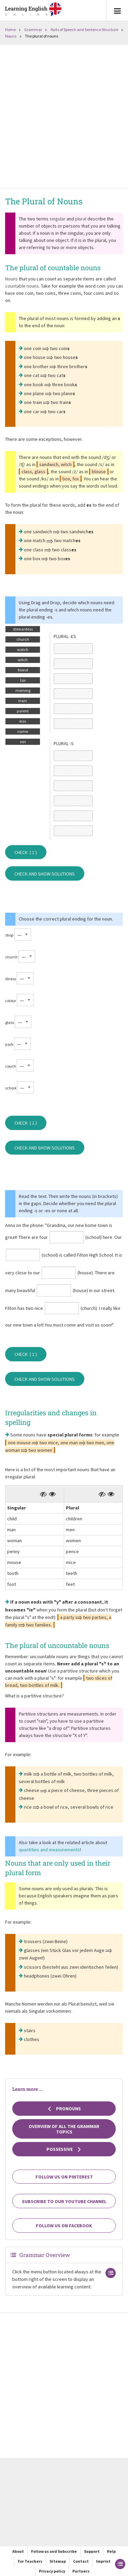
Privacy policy (52, 2571)
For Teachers (30, 2561)
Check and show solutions (44, 874)
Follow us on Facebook (64, 2226)
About (18, 2551)
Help (111, 2551)
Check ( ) (25, 852)
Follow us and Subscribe (54, 2551)
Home (10, 29)
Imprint (103, 2561)
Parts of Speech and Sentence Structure (84, 29)
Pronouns (64, 2108)
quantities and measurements (49, 1850)
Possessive (64, 2149)
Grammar (33, 29)
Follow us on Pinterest (64, 2177)
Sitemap (57, 2561)
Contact (81, 2561)
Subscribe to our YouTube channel (64, 2201)
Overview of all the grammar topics (64, 2129)
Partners (80, 2571)
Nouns (10, 36)
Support (92, 2551)
